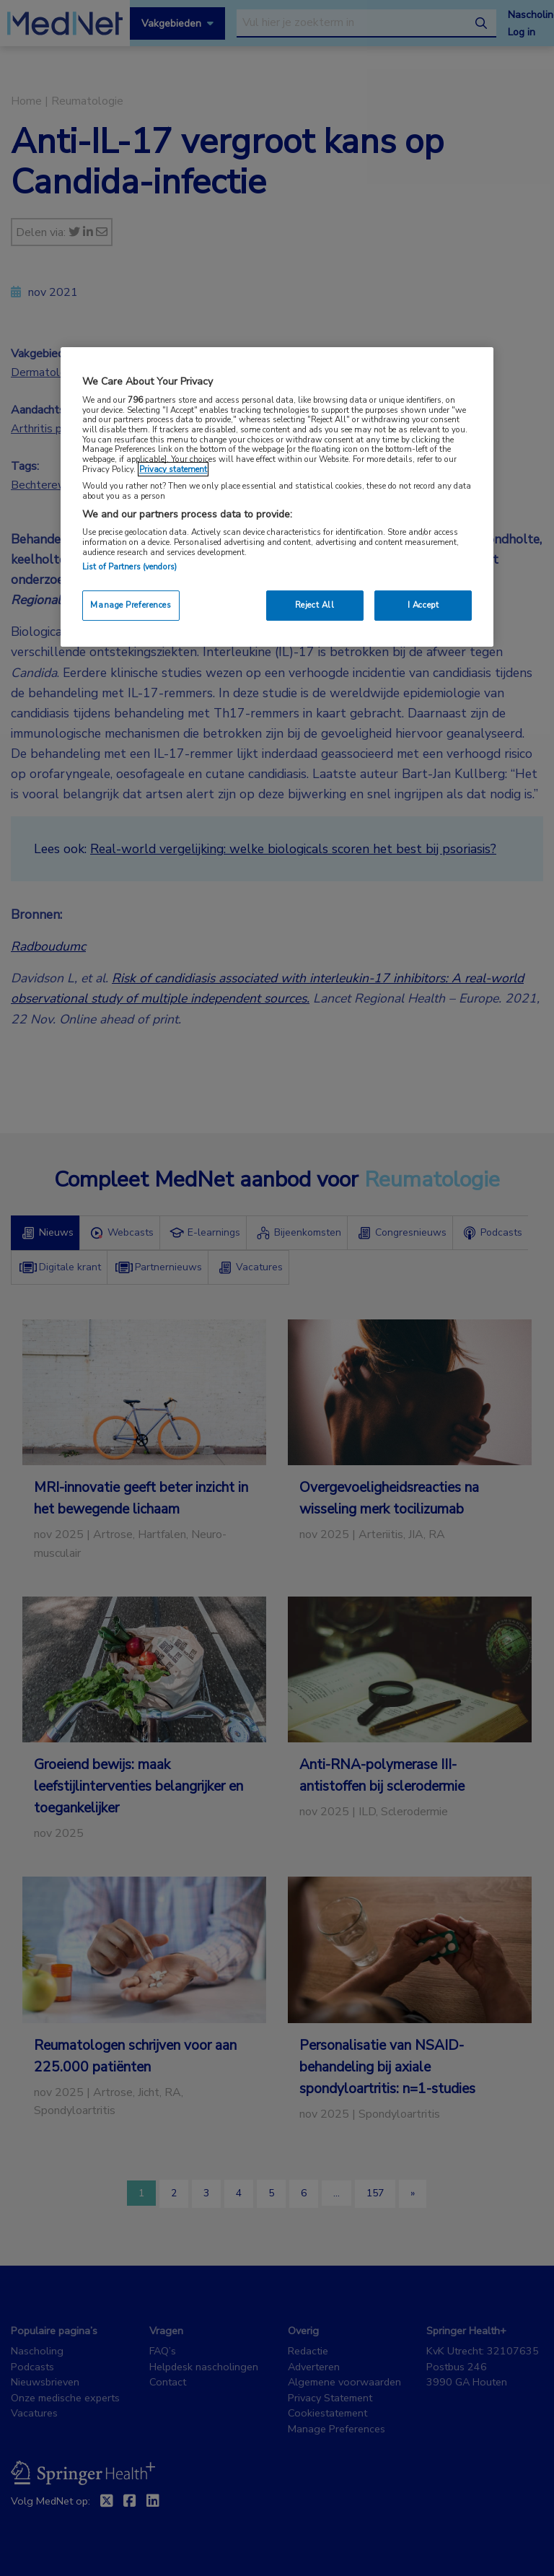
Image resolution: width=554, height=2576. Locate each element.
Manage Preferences (130, 605)
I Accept (423, 605)
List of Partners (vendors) (129, 566)
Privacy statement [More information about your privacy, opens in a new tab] (173, 469)
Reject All (315, 605)
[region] (277, 497)
